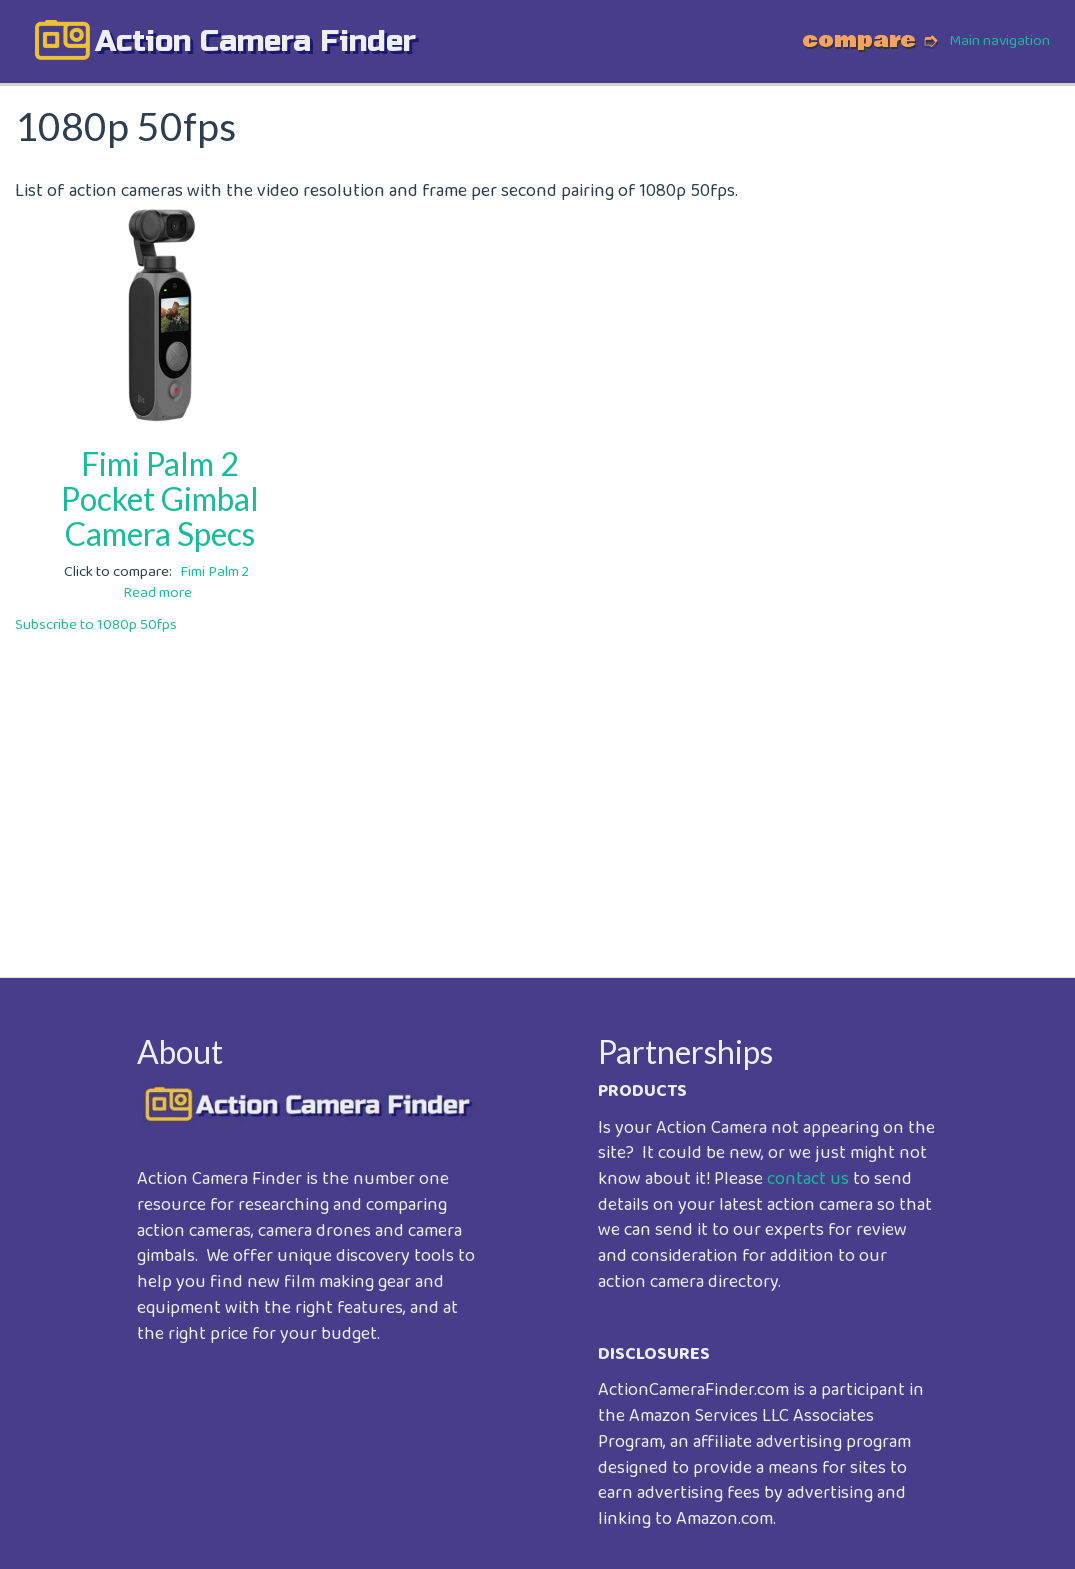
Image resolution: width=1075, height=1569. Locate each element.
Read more (157, 593)
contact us (808, 1179)
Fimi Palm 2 (214, 572)
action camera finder (255, 41)
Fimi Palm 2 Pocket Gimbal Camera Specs (160, 498)
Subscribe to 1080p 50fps (96, 625)
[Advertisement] (537, 792)
